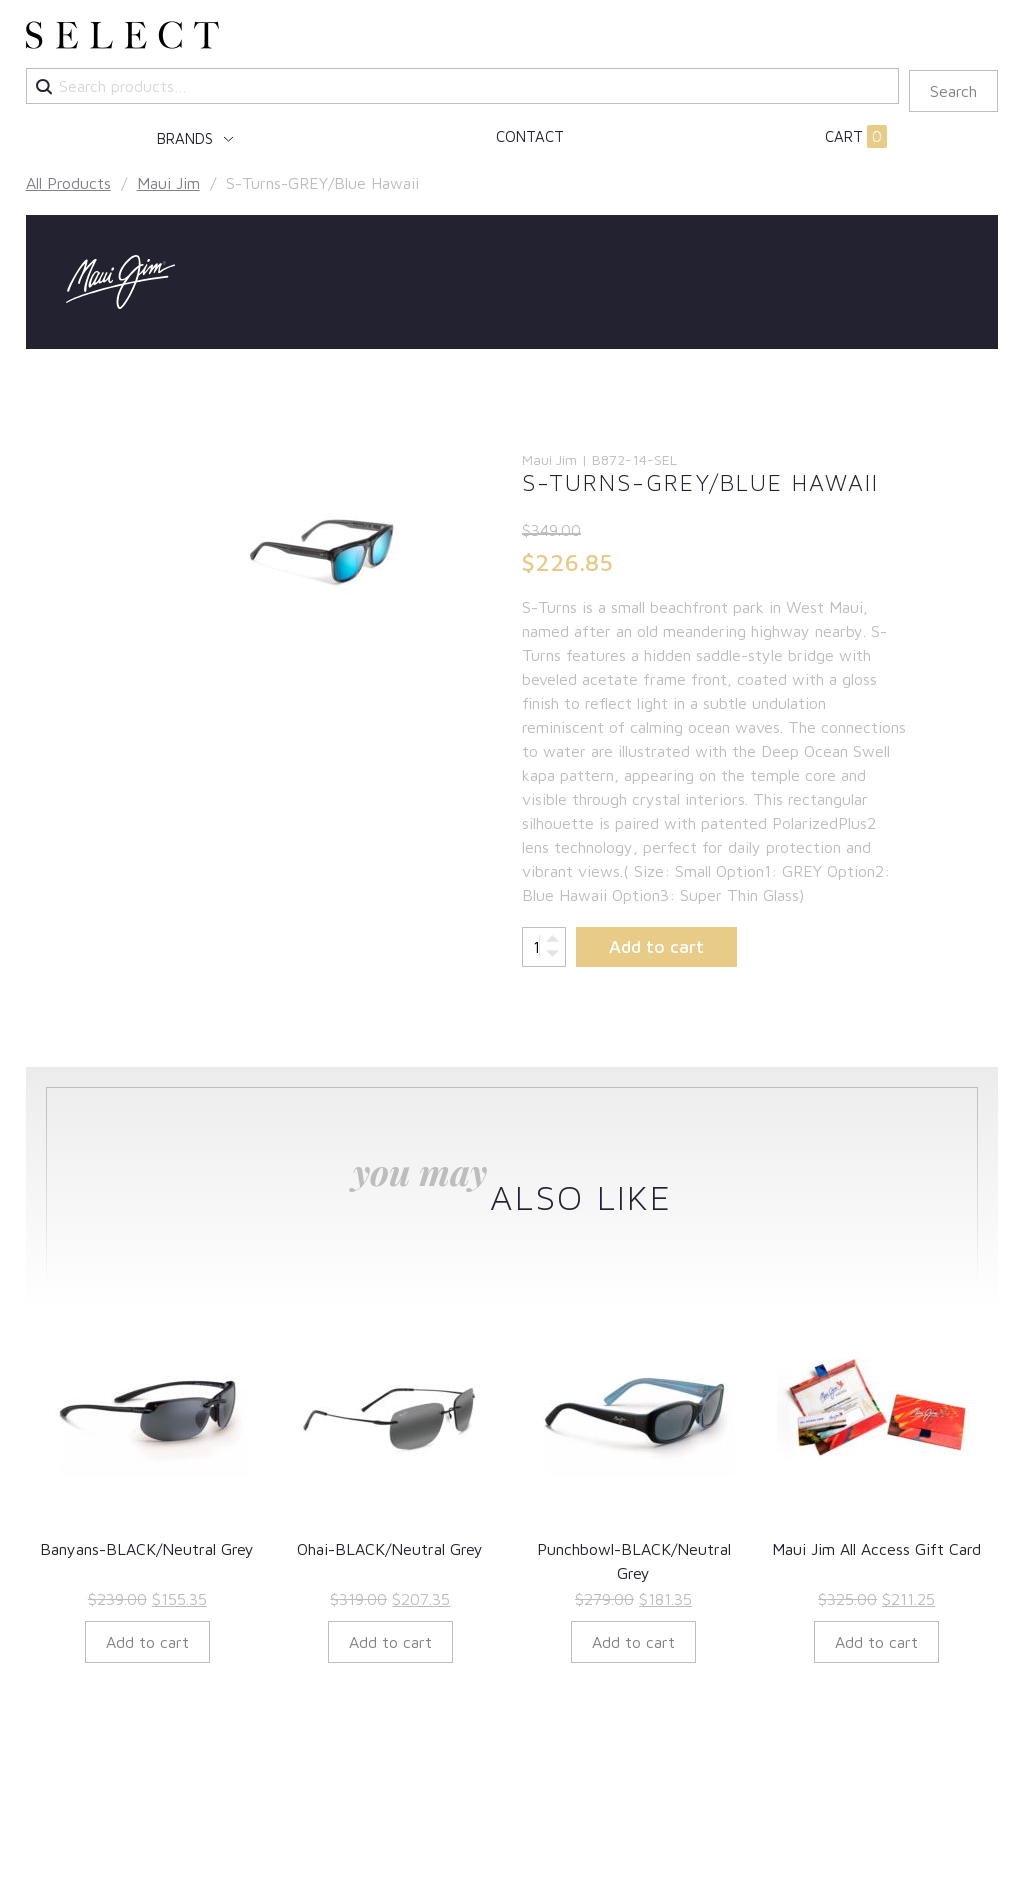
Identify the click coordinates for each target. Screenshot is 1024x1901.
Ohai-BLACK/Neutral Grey (390, 1549)
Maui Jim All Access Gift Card (876, 1549)
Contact (530, 136)
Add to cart (656, 946)
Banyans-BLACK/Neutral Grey (147, 1549)
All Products (68, 183)
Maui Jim (168, 183)
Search (953, 91)
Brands (187, 138)
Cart (856, 137)
